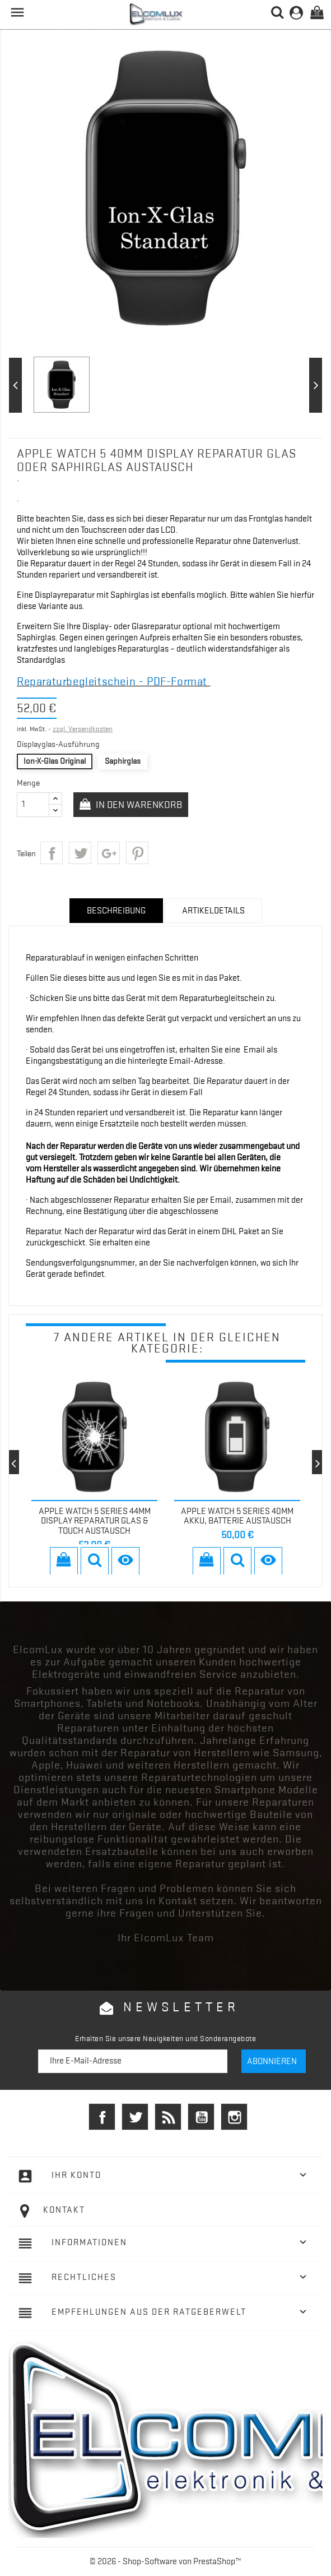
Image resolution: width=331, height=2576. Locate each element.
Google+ (108, 853)
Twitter (135, 2117)
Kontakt (64, 2210)
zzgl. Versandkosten (83, 728)
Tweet (80, 853)
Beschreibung (116, 911)
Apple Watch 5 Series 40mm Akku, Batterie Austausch (237, 1516)
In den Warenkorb (138, 804)
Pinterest (137, 853)
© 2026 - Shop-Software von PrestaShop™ (165, 2561)
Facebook (102, 2117)
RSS (168, 2117)
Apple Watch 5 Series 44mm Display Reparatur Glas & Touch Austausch (95, 1521)
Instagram (234, 2117)
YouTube (201, 2117)
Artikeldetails (213, 911)
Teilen (51, 853)
